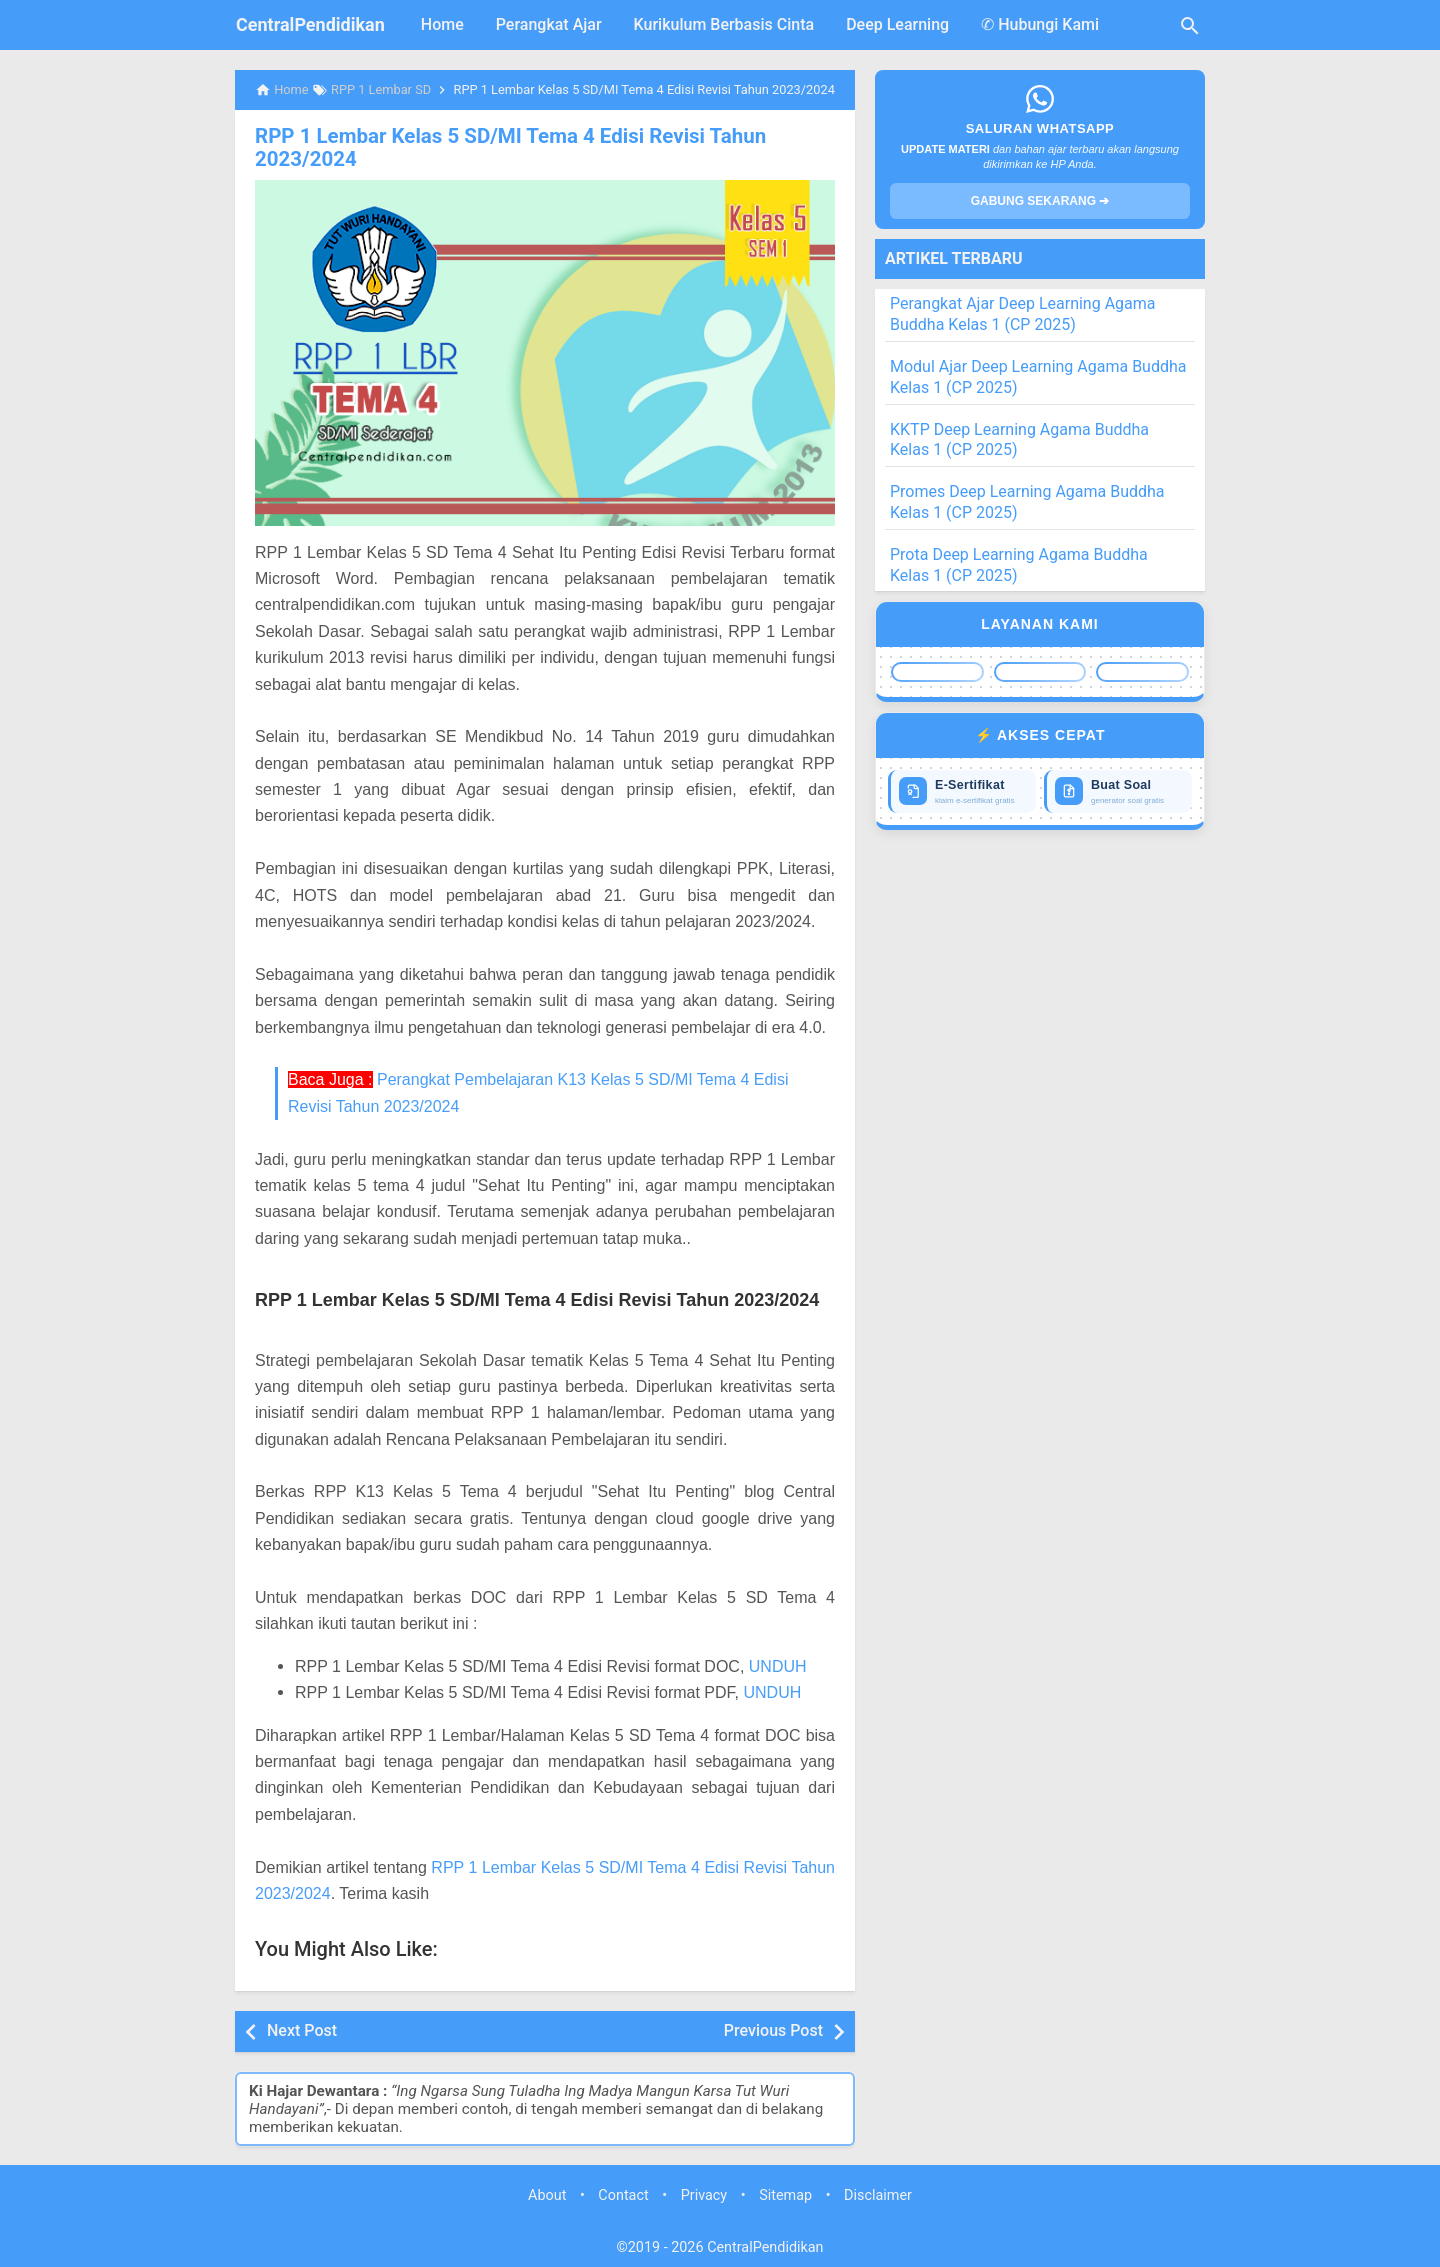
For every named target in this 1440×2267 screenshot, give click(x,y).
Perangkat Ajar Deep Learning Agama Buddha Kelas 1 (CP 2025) (1023, 314)
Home (442, 24)
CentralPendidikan (310, 24)
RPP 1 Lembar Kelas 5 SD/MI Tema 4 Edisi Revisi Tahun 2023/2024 (504, 147)
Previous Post (773, 2029)
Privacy (704, 2194)
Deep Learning (897, 24)
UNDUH (778, 1665)
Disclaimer (878, 2194)
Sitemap (785, 2194)
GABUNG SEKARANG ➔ (1040, 201)
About (547, 2194)
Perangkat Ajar (549, 24)
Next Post (302, 2029)
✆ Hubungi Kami (1040, 24)
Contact (623, 2194)
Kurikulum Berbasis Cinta (724, 24)
